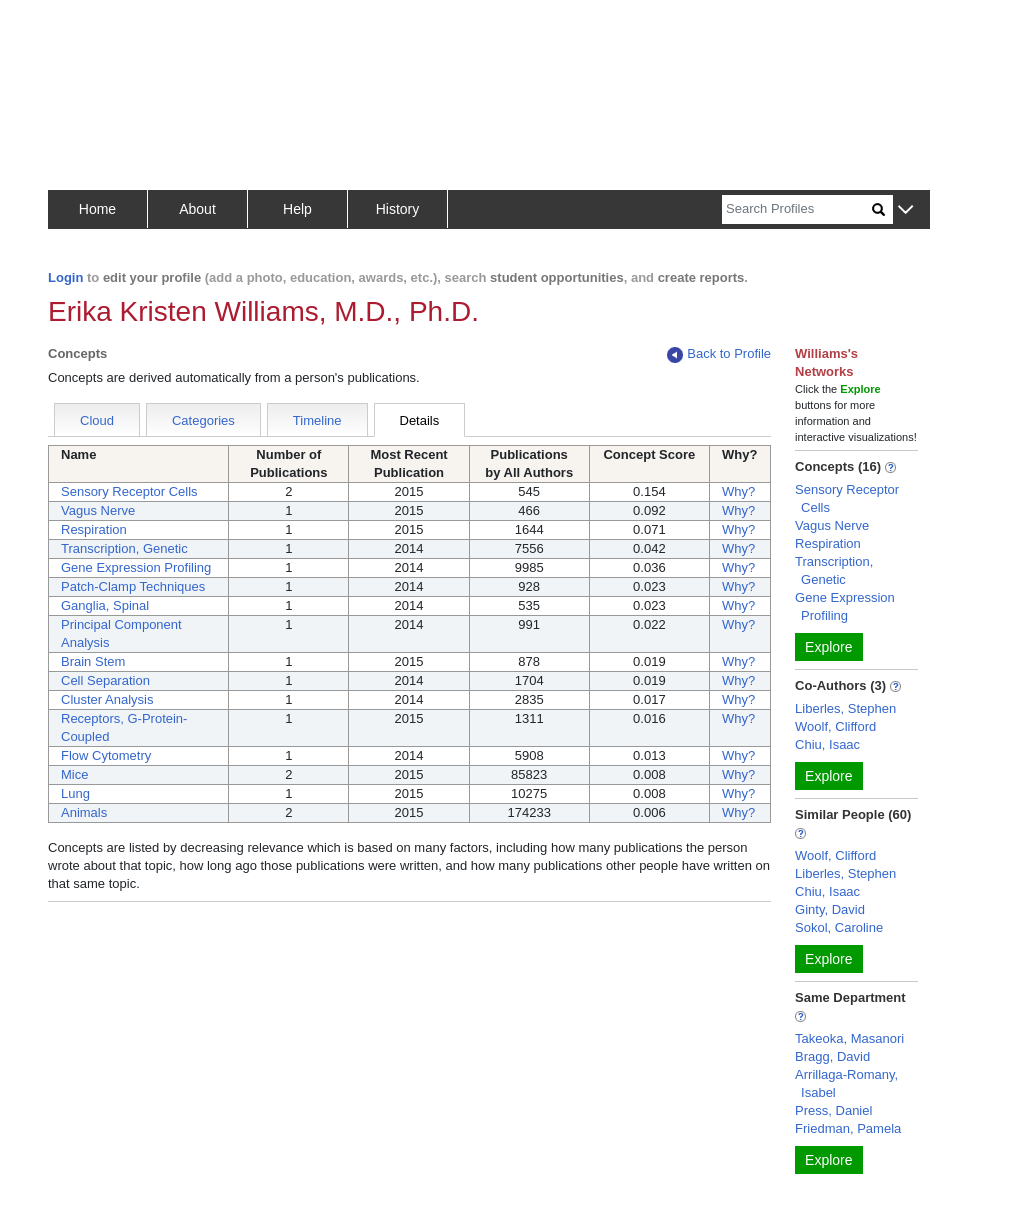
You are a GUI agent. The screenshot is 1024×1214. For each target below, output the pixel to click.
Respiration (94, 529)
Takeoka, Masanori (849, 1038)
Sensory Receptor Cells (129, 491)
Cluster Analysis (107, 699)
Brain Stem (93, 661)
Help (297, 209)
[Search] (797, 209)
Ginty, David (830, 909)
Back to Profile (719, 354)
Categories (203, 420)
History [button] (398, 209)
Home (97, 209)
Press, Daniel (833, 1110)
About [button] (197, 209)
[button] (905, 210)
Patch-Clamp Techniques (133, 586)
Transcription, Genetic (124, 548)
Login (65, 277)
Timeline (317, 420)
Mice (74, 774)
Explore (828, 647)
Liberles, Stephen (845, 708)
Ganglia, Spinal (105, 605)
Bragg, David (832, 1056)
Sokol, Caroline (839, 927)
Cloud (97, 420)
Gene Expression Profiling (136, 567)
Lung (75, 793)
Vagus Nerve (98, 510)
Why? (738, 491)
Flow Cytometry (106, 755)
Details (420, 420)
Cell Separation (105, 680)
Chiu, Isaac (827, 744)
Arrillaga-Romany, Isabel (846, 1083)
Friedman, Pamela (848, 1128)
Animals (84, 812)
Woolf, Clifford (835, 726)
